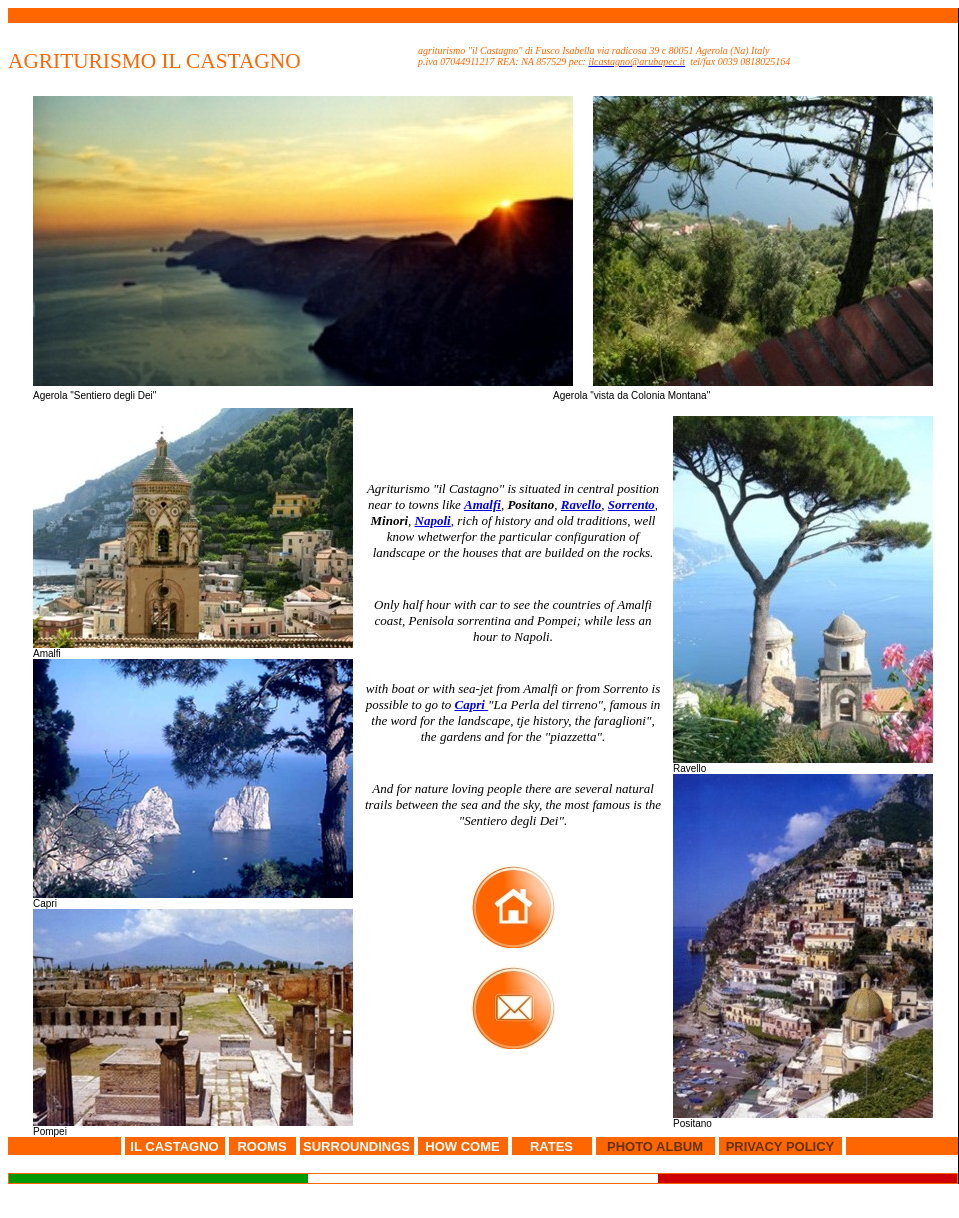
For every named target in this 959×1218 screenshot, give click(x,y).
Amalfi (482, 504)
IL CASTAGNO (174, 1146)
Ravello (581, 504)
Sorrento (631, 504)
